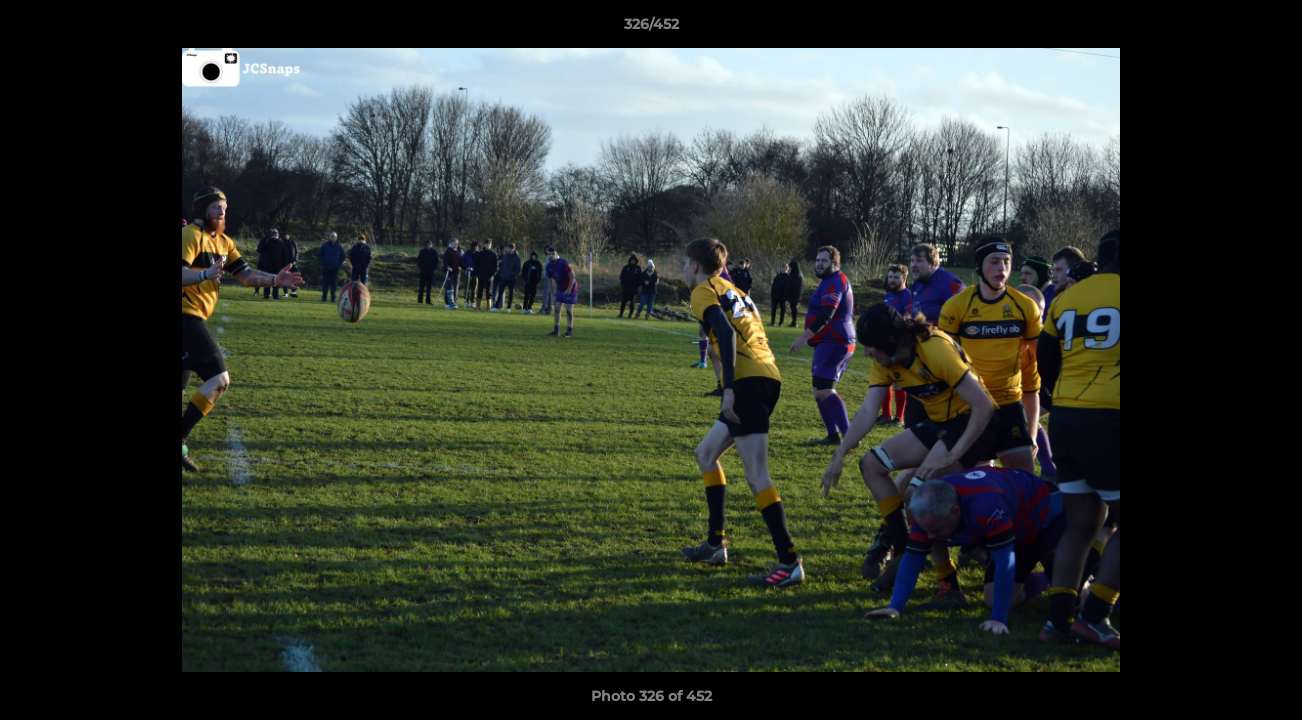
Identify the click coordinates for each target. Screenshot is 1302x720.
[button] (1266, 29)
